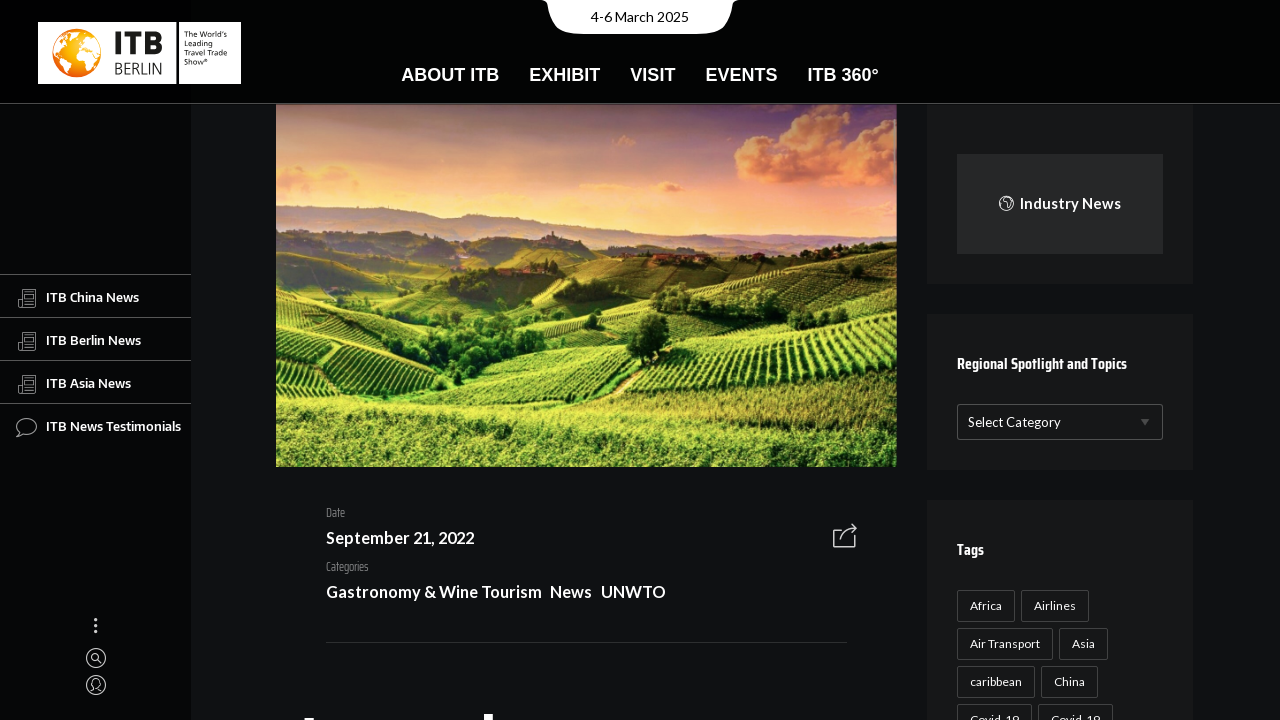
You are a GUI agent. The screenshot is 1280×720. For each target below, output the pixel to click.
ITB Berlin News (78, 341)
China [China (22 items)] (1066, 681)
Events (741, 75)
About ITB (450, 75)
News (564, 594)
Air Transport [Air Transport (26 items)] (1002, 643)
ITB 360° (842, 75)
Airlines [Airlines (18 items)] (1052, 605)
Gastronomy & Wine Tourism (427, 594)
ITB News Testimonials (98, 427)
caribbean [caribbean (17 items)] (993, 681)
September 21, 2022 (393, 540)
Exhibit (564, 75)
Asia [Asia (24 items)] (1080, 643)
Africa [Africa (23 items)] (983, 605)
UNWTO (626, 594)
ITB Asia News (73, 384)
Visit (652, 75)
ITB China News (77, 298)
